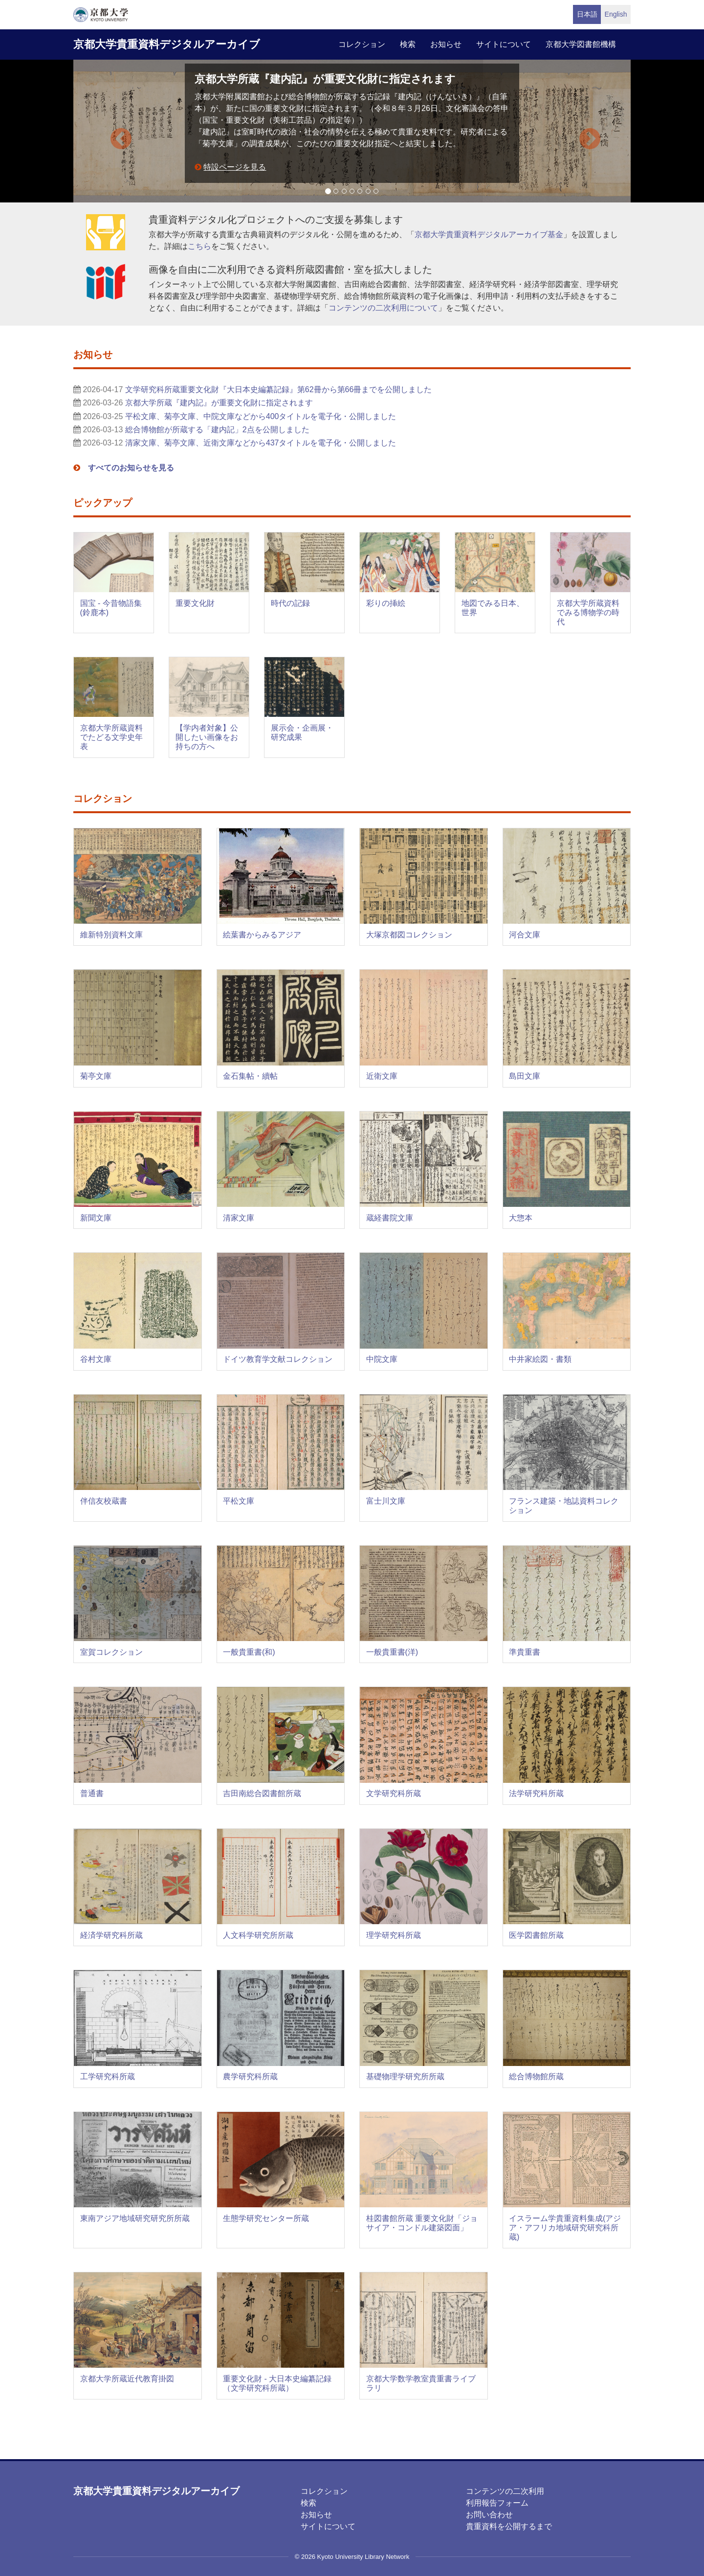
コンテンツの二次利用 (505, 2491)
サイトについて (503, 44)
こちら (199, 246)
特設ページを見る (234, 167)
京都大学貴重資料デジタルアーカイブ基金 (489, 234)
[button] (115, 131)
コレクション (361, 44)
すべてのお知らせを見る (131, 468)
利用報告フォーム (497, 2503)
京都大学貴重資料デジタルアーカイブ (166, 44)
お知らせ (446, 44)
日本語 (587, 14)
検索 (408, 44)
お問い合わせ (489, 2514)
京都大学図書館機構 (581, 44)
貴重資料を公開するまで (509, 2526)
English (616, 14)
